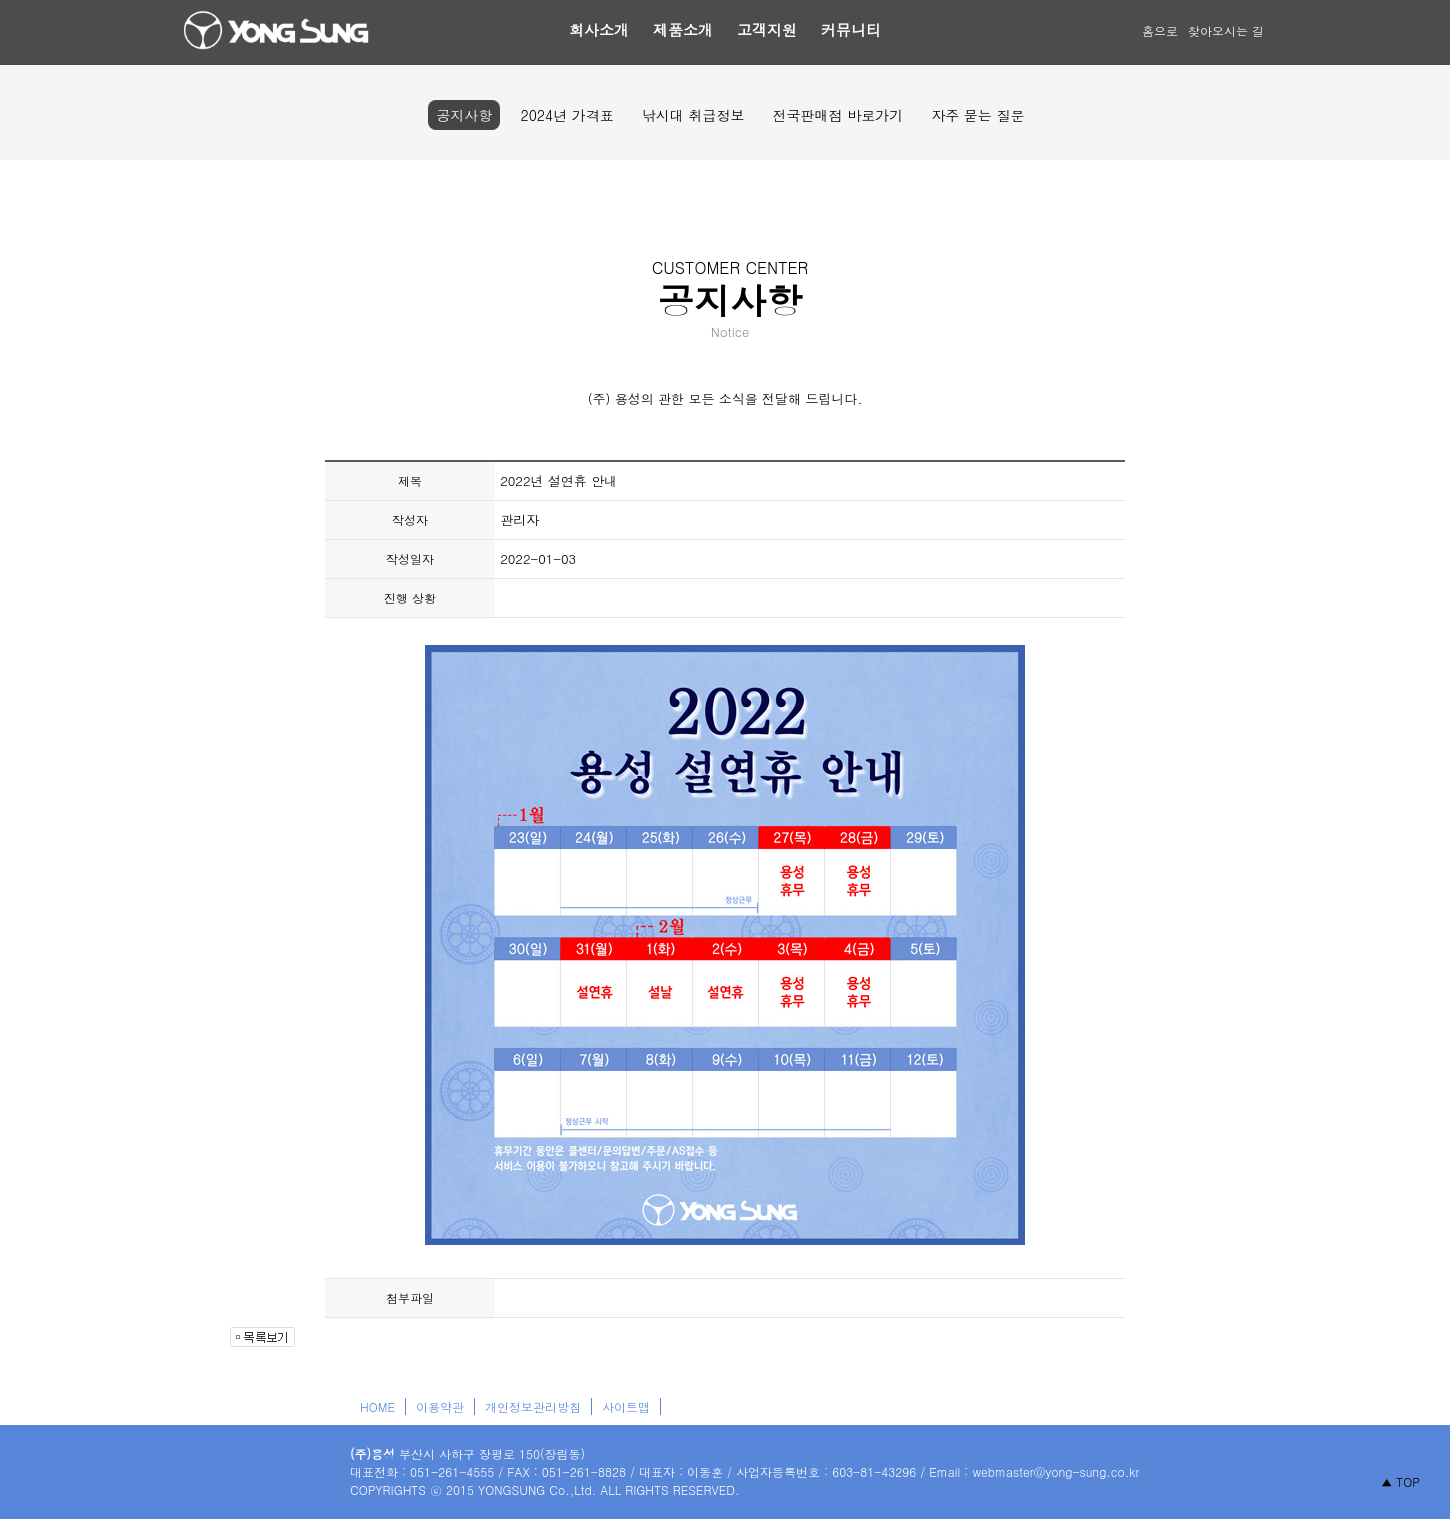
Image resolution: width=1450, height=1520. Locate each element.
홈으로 (1160, 30)
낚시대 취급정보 (693, 115)
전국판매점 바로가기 (837, 115)
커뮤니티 (851, 29)
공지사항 (464, 115)
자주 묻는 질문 (977, 115)
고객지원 (767, 29)
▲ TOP (1400, 1481)
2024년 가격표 (566, 115)
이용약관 (440, 1406)
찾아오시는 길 (1226, 30)
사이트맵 (626, 1406)
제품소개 (683, 29)
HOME (377, 1406)
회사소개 (599, 29)
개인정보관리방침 (533, 1406)
